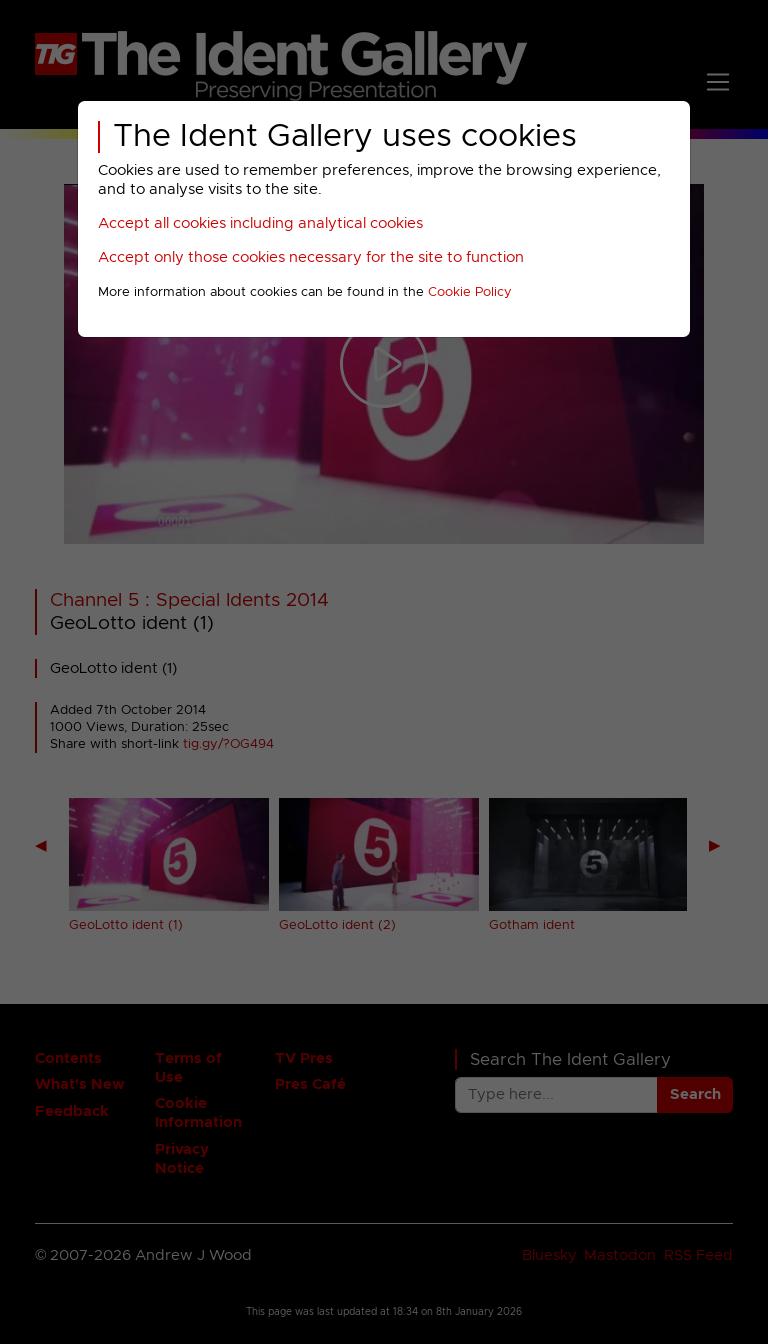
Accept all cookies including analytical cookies (260, 223)
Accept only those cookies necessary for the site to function (311, 257)
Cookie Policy (470, 292)
